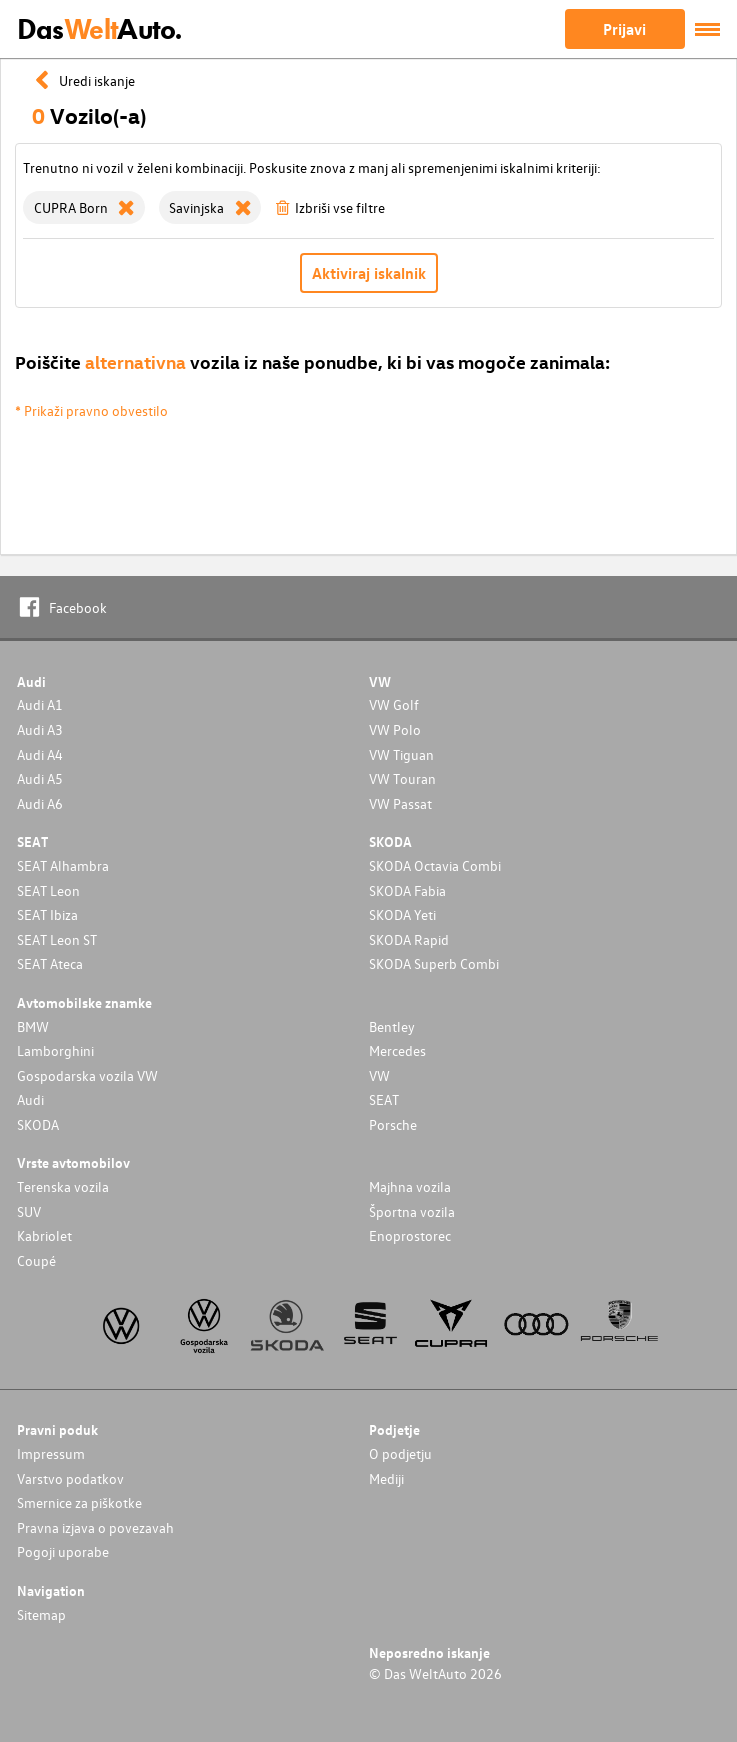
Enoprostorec (410, 1235)
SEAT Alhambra (63, 865)
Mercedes (397, 1050)
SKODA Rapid (409, 939)
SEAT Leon (48, 890)
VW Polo (395, 729)
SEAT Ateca (50, 963)
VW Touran (402, 778)
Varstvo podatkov (70, 1478)
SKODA (38, 1124)
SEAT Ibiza (47, 914)
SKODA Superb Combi (434, 963)
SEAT (384, 1099)
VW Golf (394, 704)
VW (379, 1075)
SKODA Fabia (407, 890)
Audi (30, 1099)
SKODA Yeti (402, 914)
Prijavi (624, 29)
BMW (33, 1026)
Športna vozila (412, 1211)
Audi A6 (40, 803)
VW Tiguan (401, 754)
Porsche (393, 1124)
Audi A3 (40, 729)
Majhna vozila (410, 1186)
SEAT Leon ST (57, 939)
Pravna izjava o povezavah (95, 1527)
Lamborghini (55, 1050)
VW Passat (400, 803)
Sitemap (41, 1614)
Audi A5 (40, 778)
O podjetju (400, 1453)
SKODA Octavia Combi (435, 865)
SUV (29, 1211)
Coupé (36, 1260)
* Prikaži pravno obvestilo (91, 410)
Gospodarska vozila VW (87, 1075)
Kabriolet (44, 1235)
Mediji (386, 1478)
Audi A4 (40, 754)
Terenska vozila (63, 1186)
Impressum (51, 1453)
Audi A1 (40, 704)
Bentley (392, 1026)
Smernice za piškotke (79, 1502)
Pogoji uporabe (63, 1551)
